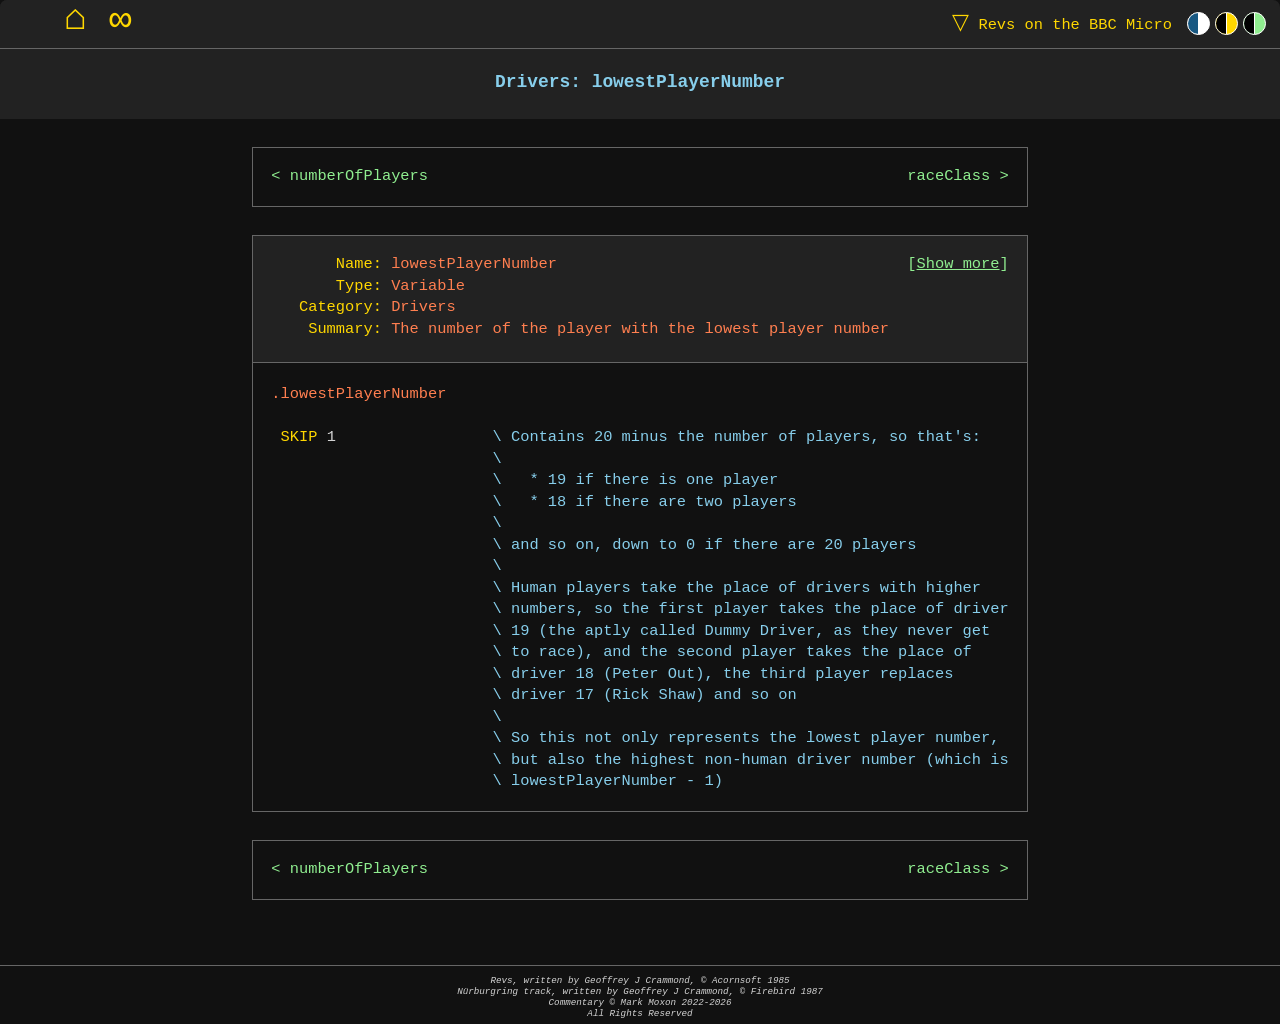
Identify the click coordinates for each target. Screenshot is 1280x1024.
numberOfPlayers (359, 176)
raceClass (948, 176)
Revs (1057, 23)
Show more (958, 264)
